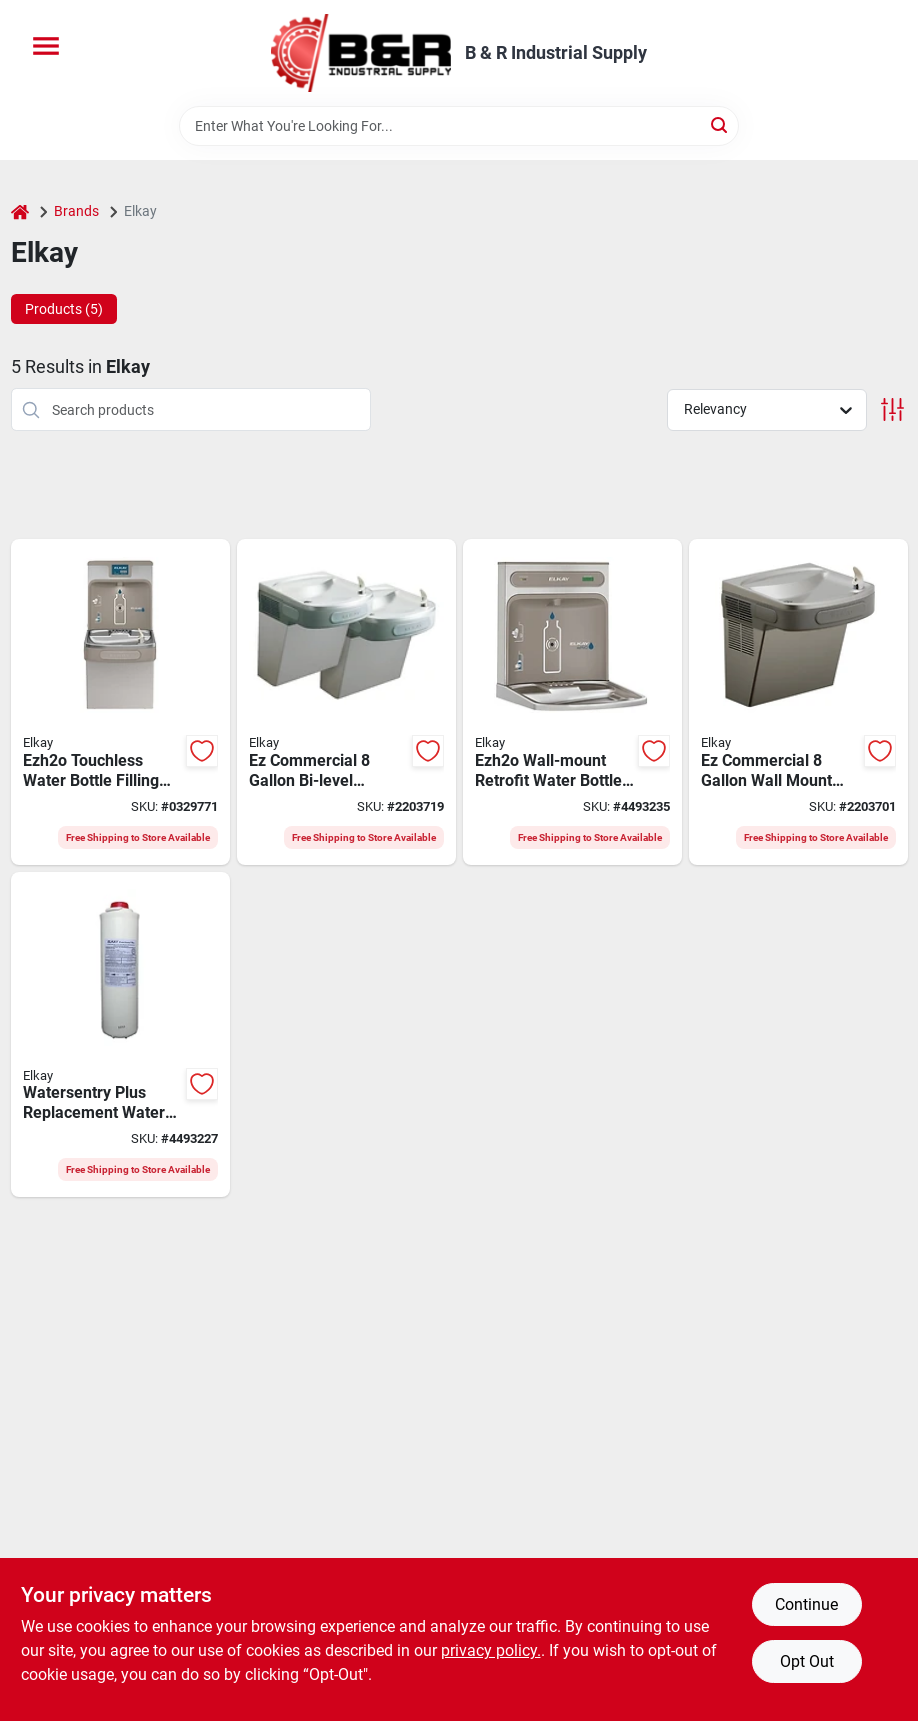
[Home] (20, 211)
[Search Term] (459, 126)
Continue (806, 1604)
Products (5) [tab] (64, 309)
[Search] (720, 124)
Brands (76, 211)
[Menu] (46, 46)
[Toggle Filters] (892, 409)
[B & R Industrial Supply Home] (361, 53)
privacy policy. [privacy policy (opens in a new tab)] (491, 1650)
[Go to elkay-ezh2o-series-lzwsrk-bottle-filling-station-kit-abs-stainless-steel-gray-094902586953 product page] (572, 702)
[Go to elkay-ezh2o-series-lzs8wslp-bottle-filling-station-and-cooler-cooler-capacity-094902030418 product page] (120, 702)
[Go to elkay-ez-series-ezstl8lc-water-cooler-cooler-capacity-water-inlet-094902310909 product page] (346, 702)
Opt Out (807, 1661)
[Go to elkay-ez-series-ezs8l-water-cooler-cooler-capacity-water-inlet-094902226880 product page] (798, 702)
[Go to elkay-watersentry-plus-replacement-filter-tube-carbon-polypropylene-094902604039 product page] (120, 1035)
